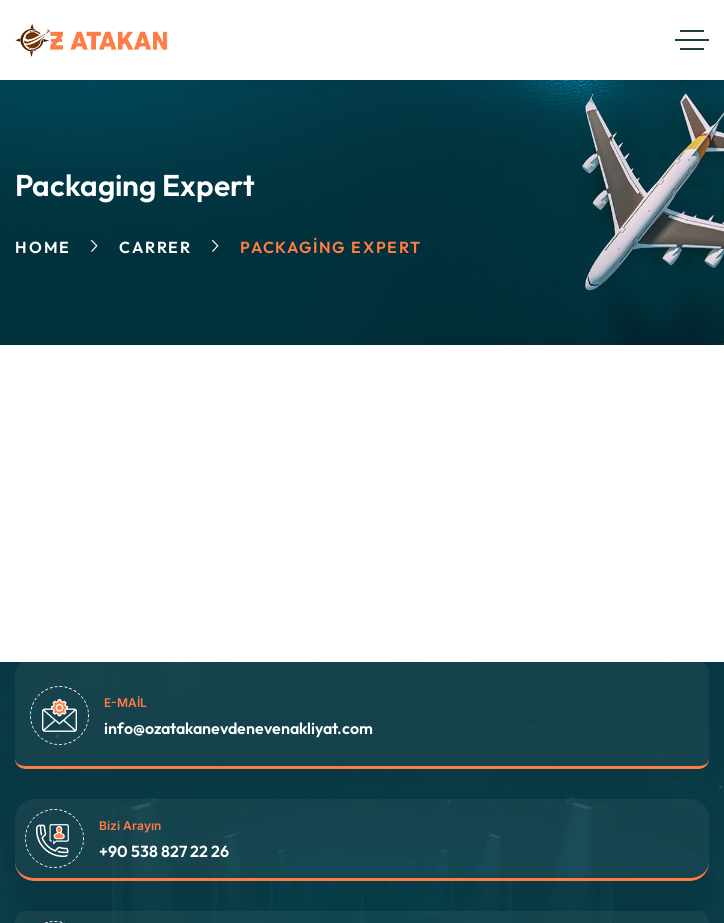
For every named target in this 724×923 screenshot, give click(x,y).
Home (43, 247)
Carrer (155, 247)
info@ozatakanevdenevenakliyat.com (238, 728)
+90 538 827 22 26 (164, 851)
